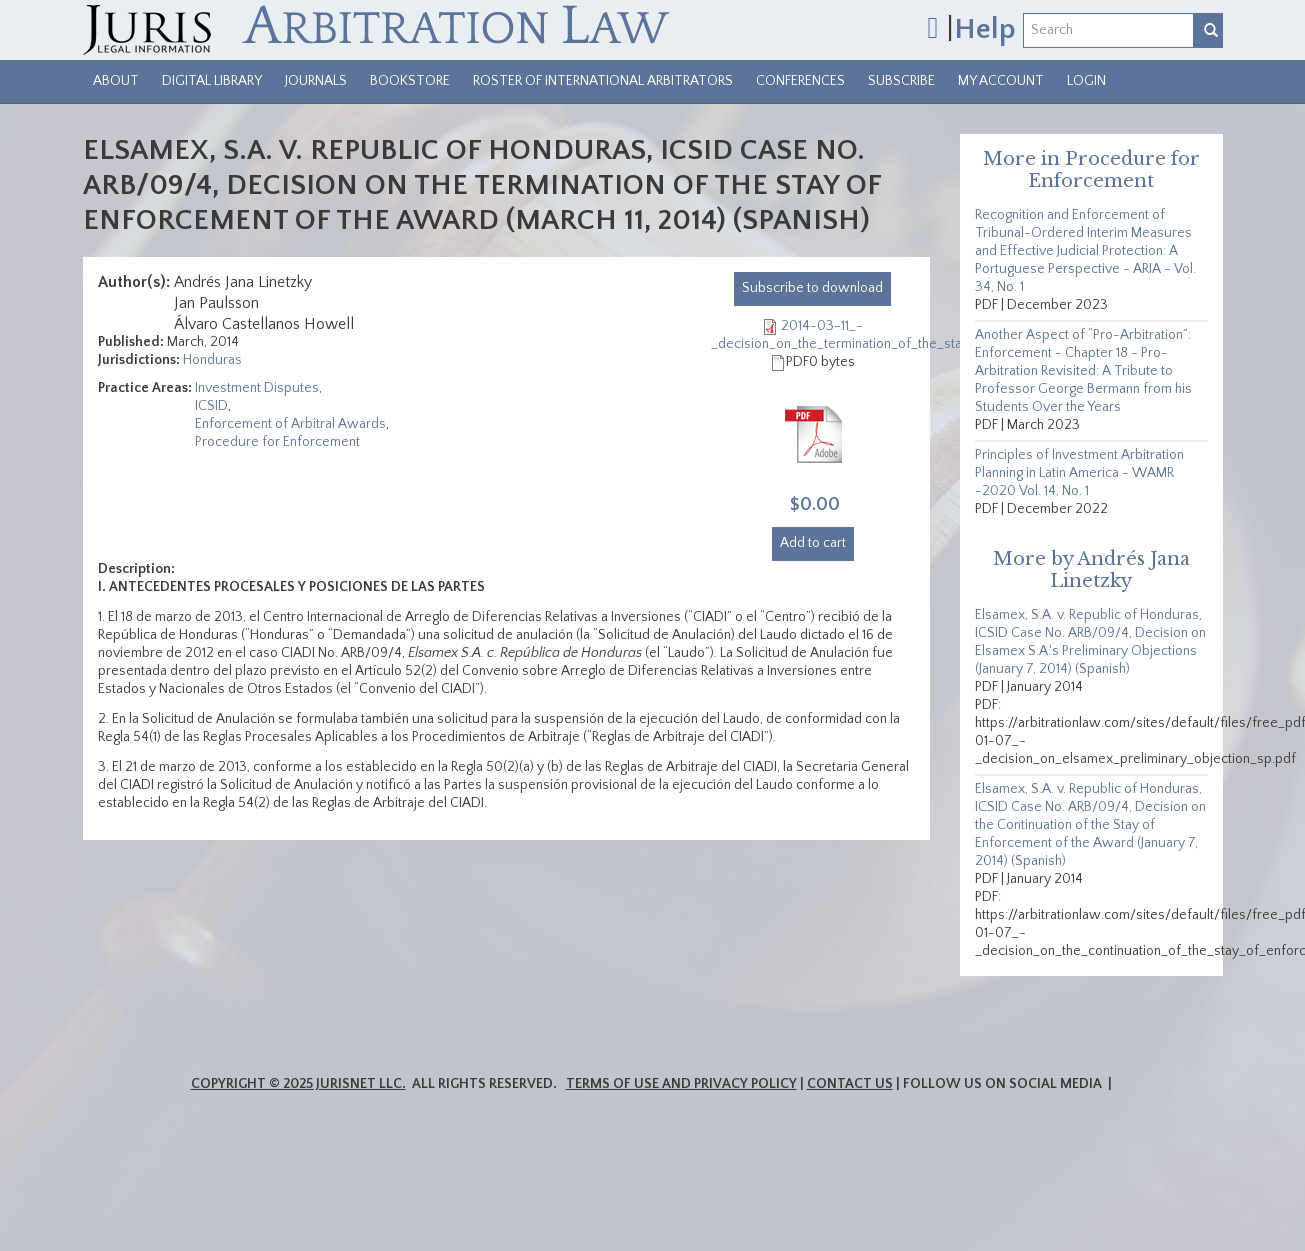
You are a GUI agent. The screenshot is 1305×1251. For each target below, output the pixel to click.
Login (1086, 81)
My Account (1001, 81)
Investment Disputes (257, 388)
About (116, 81)
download (812, 288)
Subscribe (901, 81)
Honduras (212, 360)
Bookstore (410, 81)
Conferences (800, 81)
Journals (316, 81)
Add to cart (813, 543)
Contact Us (850, 1084)
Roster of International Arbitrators (603, 81)
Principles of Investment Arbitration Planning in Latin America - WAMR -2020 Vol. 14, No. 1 (1079, 473)
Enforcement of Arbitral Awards (290, 424)
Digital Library (212, 81)
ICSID (211, 406)
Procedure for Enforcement (277, 442)
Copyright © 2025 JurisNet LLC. (298, 1084)
